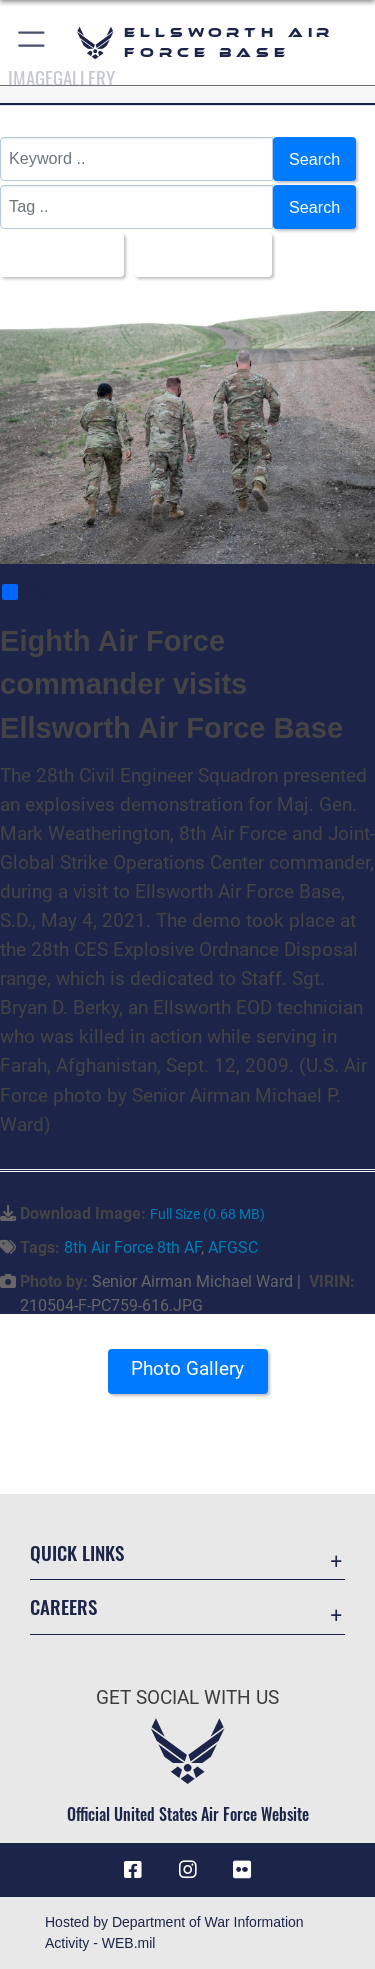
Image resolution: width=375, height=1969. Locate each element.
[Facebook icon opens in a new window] (133, 1870)
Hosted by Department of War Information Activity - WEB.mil (174, 1932)
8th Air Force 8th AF (132, 1247)
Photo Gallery (187, 1368)
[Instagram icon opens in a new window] (188, 1870)
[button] (32, 42)
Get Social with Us (187, 1697)
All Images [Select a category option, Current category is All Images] (56, 255)
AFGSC (233, 1247)
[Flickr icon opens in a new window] (242, 1870)
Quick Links (77, 1552)
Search (314, 159)
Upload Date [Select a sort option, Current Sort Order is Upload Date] (197, 255)
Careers (63, 1606)
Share (32, 592)
